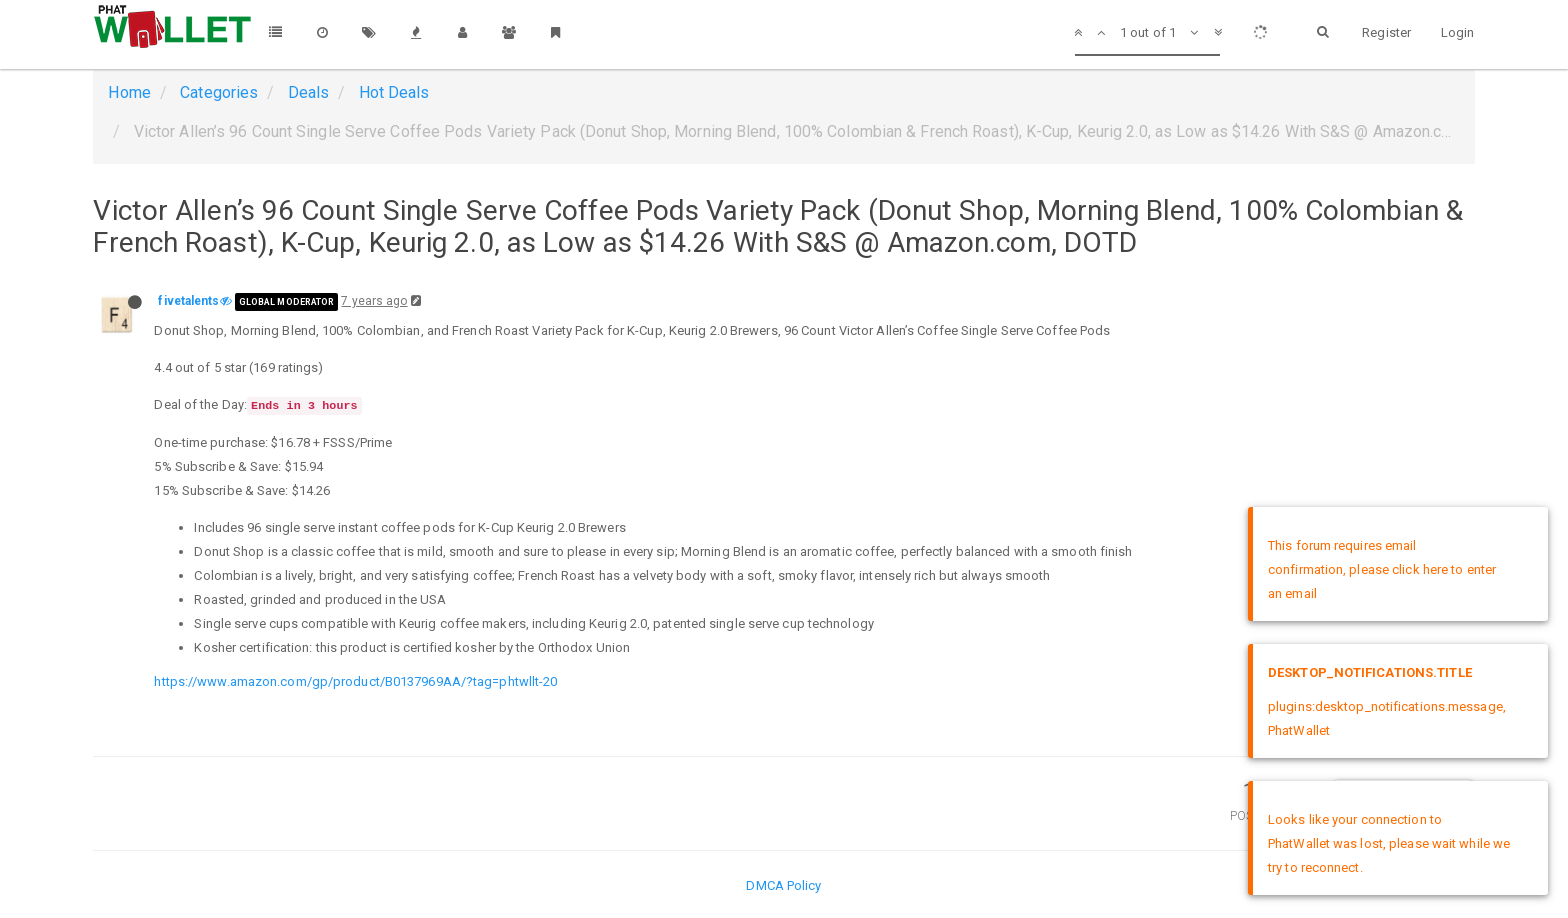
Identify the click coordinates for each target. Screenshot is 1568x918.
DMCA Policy (783, 885)
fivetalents (188, 301)
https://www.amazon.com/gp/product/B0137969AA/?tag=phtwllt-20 (355, 681)
